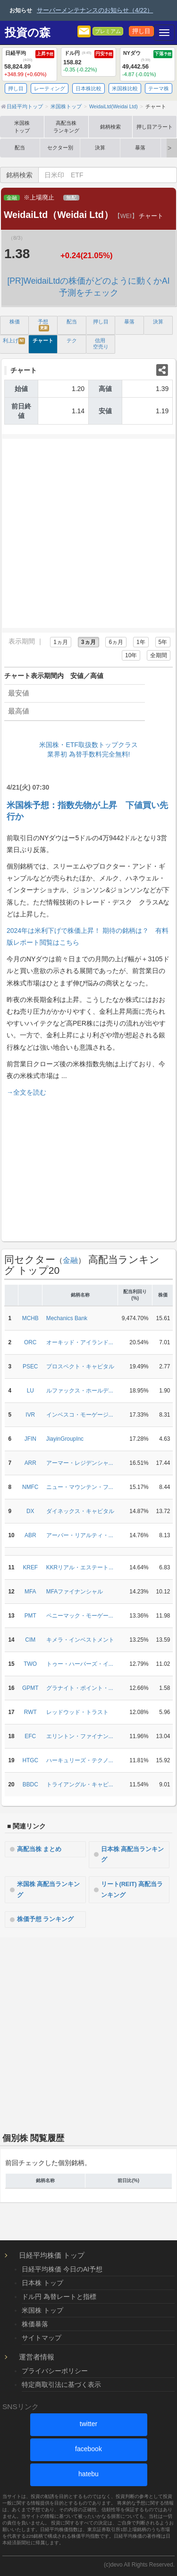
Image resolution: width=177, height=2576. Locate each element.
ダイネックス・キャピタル (80, 1511)
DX (30, 1511)
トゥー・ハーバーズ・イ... (79, 1664)
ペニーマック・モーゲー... (79, 1615)
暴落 (140, 147)
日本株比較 (88, 88)
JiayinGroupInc (65, 1439)
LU (30, 1390)
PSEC (30, 1366)
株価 (14, 321)
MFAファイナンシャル (74, 1591)
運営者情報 (36, 2357)
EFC (30, 1736)
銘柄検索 (110, 127)
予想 (43, 325)
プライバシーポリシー (55, 2371)
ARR (30, 1463)
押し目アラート (154, 127)
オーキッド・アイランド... (79, 1342)
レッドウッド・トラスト (77, 1712)
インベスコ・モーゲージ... (79, 1414)
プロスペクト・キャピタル (80, 1366)
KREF (30, 1567)
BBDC (30, 1784)
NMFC (30, 1487)
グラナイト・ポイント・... (79, 1688)
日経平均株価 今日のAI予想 (62, 2269)
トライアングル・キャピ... (79, 1784)
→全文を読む (26, 1092)
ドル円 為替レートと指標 (59, 2296)
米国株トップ (22, 126)
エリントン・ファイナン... (79, 1736)
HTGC (30, 1760)
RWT (30, 1712)
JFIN (30, 1439)
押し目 (141, 31)
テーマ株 (158, 88)
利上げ (14, 341)
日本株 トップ (42, 2283)
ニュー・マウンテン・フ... (79, 1487)
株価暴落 (35, 2324)
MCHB (30, 1318)
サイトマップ (41, 2337)
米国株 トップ (42, 2310)
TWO (30, 1664)
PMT (30, 1615)
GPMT (30, 1688)
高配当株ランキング (66, 126)
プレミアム (108, 31)
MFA (30, 1591)
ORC (30, 1342)
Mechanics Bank (66, 1318)
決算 (100, 147)
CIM (30, 1639)
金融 (12, 197)
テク (72, 340)
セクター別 (60, 147)
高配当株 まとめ (39, 1849)
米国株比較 (125, 88)
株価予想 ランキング (45, 1919)
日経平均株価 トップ (51, 2255)
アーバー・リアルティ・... (79, 1535)
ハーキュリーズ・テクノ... (79, 1760)
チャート (43, 340)
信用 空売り (101, 344)
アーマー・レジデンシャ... (79, 1463)
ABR (30, 1535)
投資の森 (28, 32)
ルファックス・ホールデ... (79, 1390)
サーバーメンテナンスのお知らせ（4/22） (95, 10)
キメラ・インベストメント (80, 1639)
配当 (20, 147)
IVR (30, 1414)
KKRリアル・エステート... (79, 1567)
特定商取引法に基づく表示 (61, 2384)
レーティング (49, 88)
